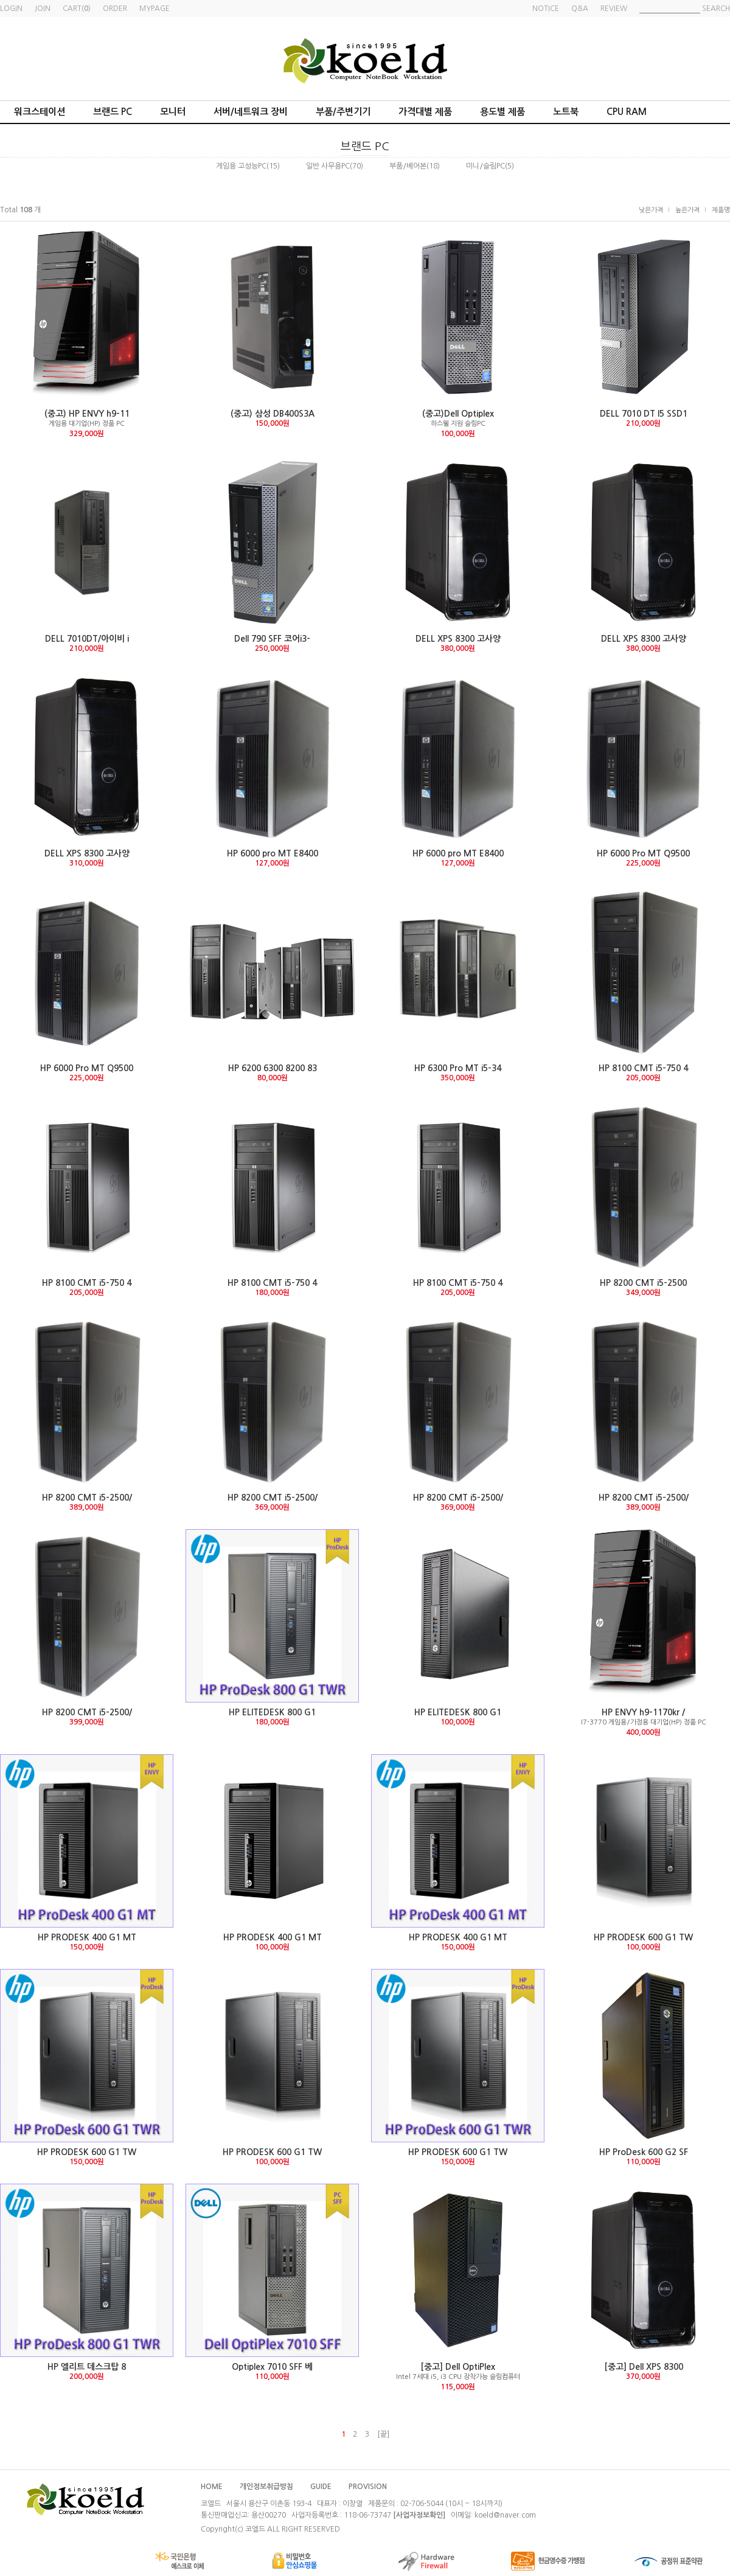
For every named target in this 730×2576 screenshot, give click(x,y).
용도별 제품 (502, 111)
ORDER (115, 8)
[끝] (383, 2434)
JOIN (42, 8)
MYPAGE (154, 8)
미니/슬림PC (485, 166)
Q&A (579, 8)
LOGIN (11, 8)
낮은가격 (651, 210)
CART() (77, 8)
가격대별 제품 (425, 111)
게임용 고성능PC (241, 166)
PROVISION (368, 2486)
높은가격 (687, 210)
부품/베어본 (407, 166)
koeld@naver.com (505, 2515)
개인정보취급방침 (266, 2486)
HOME (212, 2486)
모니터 (173, 111)
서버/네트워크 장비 (251, 111)
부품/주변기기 (343, 111)
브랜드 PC (112, 111)
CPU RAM (627, 111)
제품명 (721, 210)
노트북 (566, 111)
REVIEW (613, 8)
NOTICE (545, 8)
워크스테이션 (39, 111)
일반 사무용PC (328, 166)
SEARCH (716, 8)
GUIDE (321, 2486)
